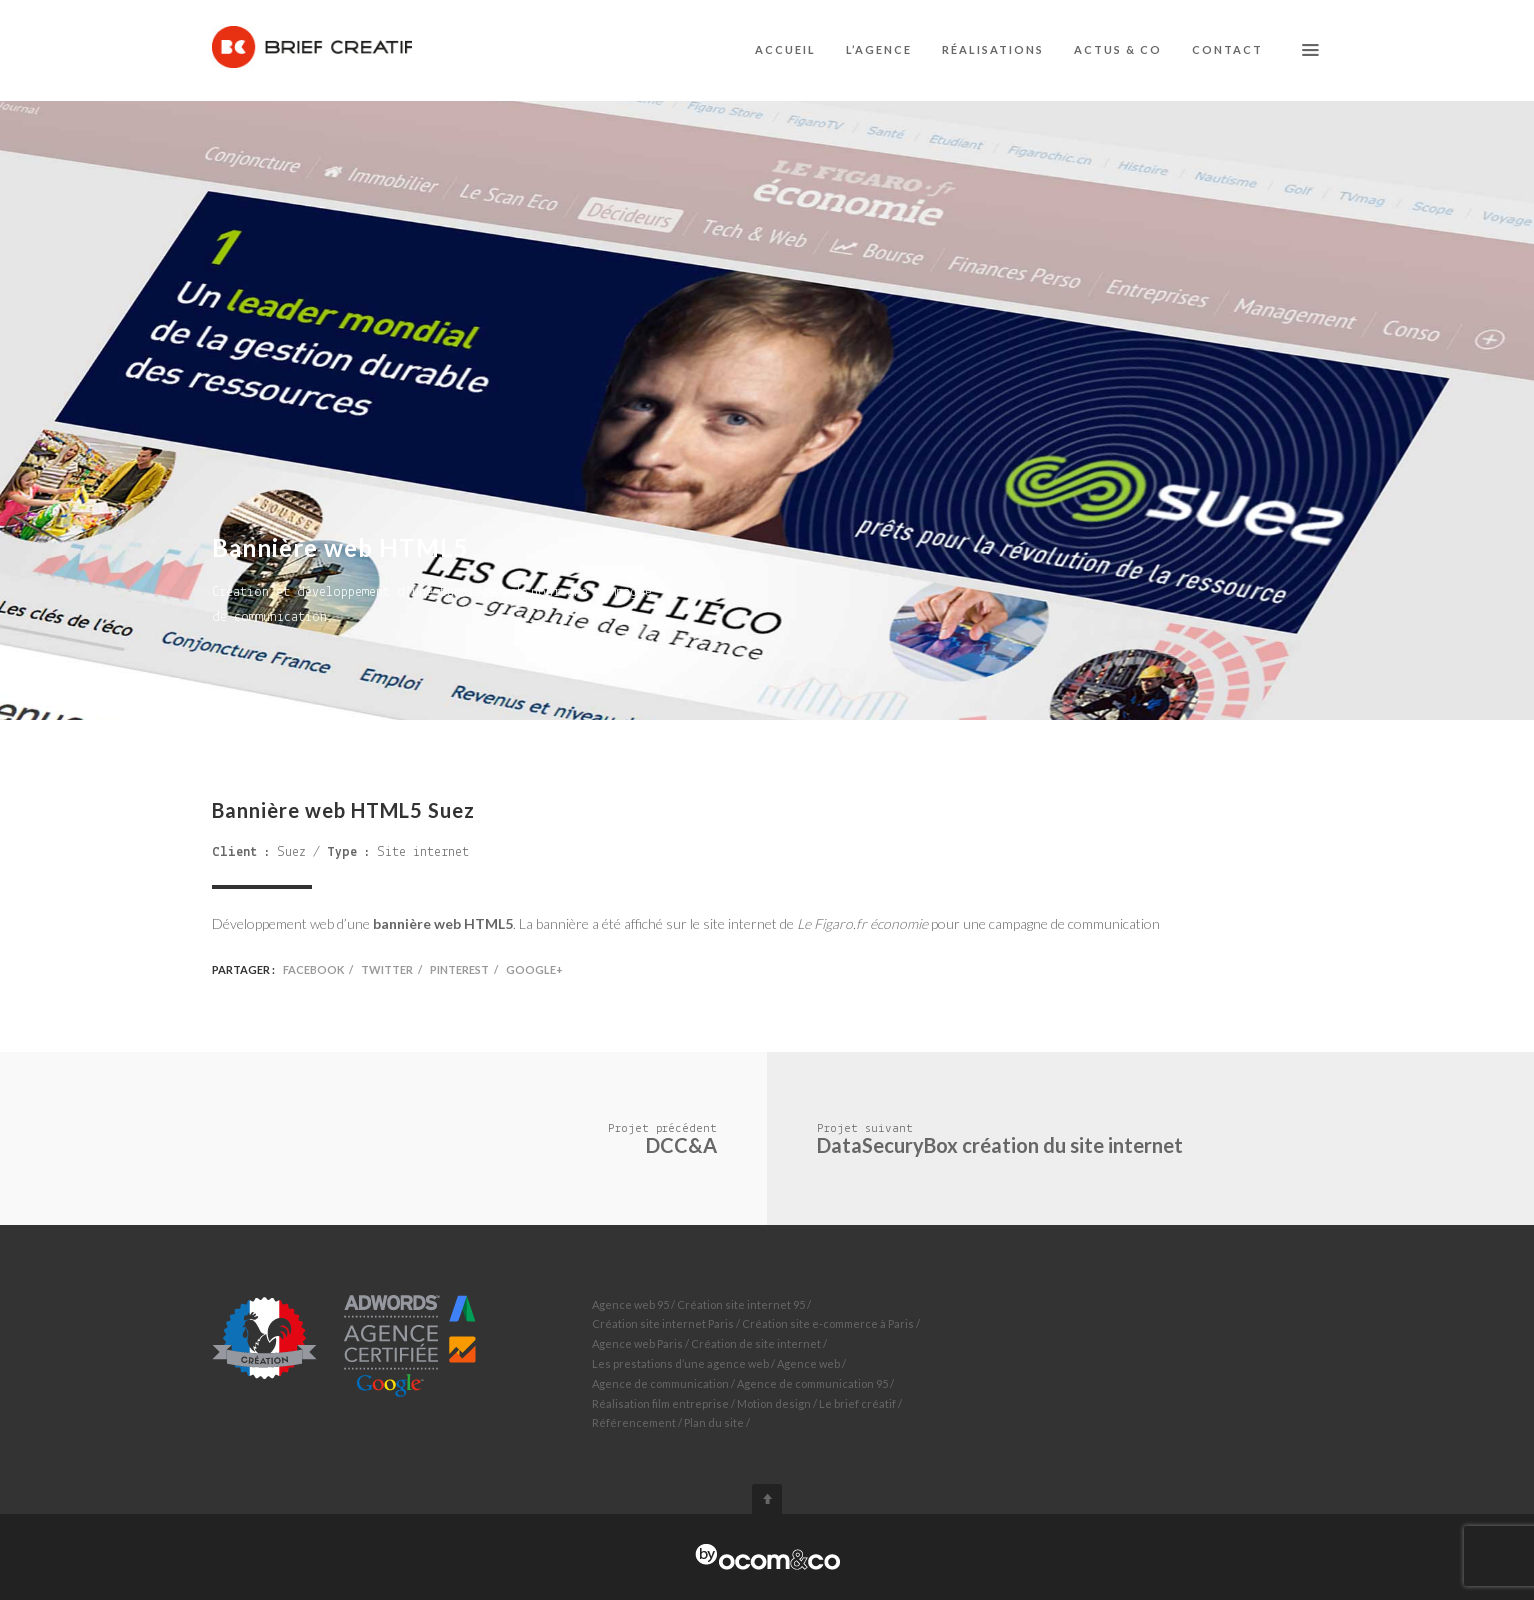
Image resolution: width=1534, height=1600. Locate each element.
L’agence (879, 49)
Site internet (423, 852)
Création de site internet (756, 1343)
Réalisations (993, 49)
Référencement (634, 1422)
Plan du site (714, 1422)
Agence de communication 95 (812, 1383)
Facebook (313, 969)
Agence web (808, 1363)
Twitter (387, 969)
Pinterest (459, 969)
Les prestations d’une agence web (680, 1363)
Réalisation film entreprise (660, 1403)
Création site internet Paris (663, 1323)
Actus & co (1118, 49)
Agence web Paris (637, 1343)
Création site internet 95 (741, 1304)
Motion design (774, 1403)
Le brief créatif (857, 1403)
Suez (291, 852)
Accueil (785, 49)
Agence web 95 (630, 1304)
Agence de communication (660, 1383)
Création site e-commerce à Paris (828, 1323)
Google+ (534, 969)
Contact (1227, 49)
